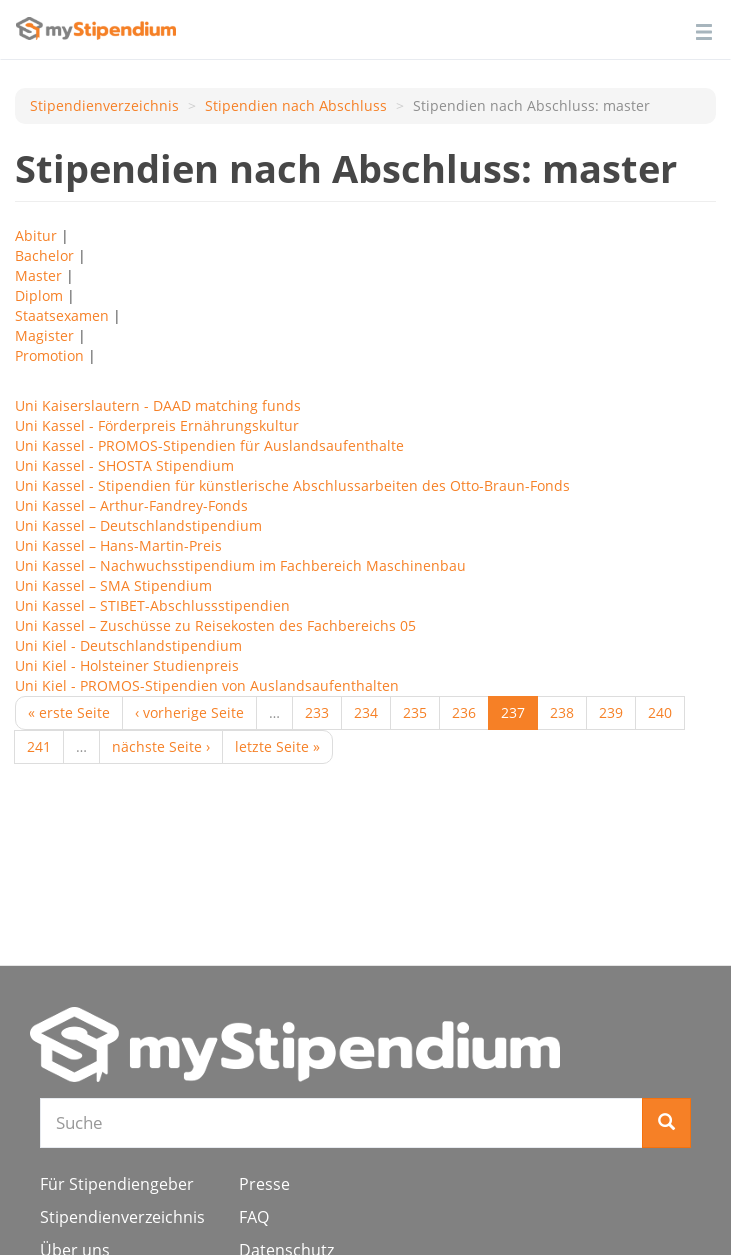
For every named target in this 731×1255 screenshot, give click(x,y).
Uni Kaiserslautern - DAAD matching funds (158, 405)
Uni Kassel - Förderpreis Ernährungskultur (157, 425)
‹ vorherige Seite (189, 712)
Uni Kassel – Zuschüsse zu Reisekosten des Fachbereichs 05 (215, 625)
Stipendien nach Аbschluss (296, 105)
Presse (264, 1184)
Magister (44, 335)
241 (39, 746)
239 (611, 712)
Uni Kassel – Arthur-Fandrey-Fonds (131, 505)
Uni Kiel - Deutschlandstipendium (128, 645)
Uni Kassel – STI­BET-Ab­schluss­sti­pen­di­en (152, 605)
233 (317, 712)
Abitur (36, 235)
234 (366, 712)
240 (660, 712)
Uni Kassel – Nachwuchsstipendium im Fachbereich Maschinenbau (240, 565)
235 (415, 712)
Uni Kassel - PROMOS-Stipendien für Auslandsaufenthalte (209, 445)
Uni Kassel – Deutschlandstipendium (138, 525)
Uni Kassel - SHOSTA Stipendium (124, 465)
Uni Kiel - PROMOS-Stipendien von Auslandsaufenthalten (207, 685)
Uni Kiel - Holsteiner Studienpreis (127, 665)
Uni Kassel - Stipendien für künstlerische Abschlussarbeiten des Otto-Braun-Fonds (292, 485)
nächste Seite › (161, 746)
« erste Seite (69, 712)
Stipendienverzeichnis (104, 105)
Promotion (49, 355)
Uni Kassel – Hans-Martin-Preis (118, 545)
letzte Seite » (277, 746)
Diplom (39, 295)
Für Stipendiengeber (117, 1184)
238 (562, 712)
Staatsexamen (62, 315)
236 (464, 712)
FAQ (254, 1217)
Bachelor (44, 255)
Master (38, 275)
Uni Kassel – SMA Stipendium (113, 585)
